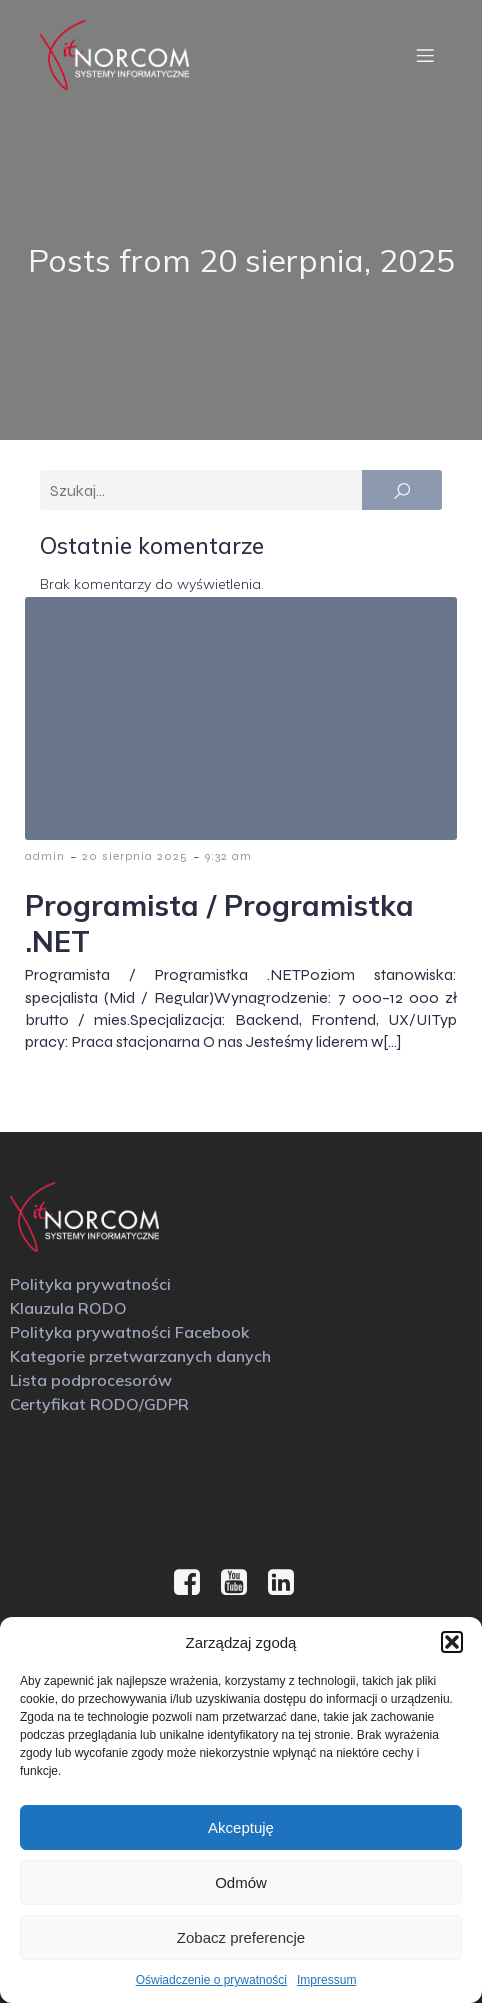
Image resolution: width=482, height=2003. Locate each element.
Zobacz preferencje (241, 1937)
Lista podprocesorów (91, 1380)
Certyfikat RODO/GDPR (99, 1404)
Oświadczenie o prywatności (211, 1980)
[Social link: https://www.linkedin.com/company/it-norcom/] (288, 1583)
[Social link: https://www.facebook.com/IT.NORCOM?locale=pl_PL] (194, 1583)
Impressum (326, 1980)
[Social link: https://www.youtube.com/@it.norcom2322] (241, 1583)
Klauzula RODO (68, 1308)
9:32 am (228, 856)
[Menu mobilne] (425, 55)
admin (45, 856)
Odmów (241, 1882)
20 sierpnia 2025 (135, 856)
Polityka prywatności (90, 1284)
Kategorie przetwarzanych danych (140, 1356)
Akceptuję (241, 1827)
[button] (452, 1642)
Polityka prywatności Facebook (129, 1332)
